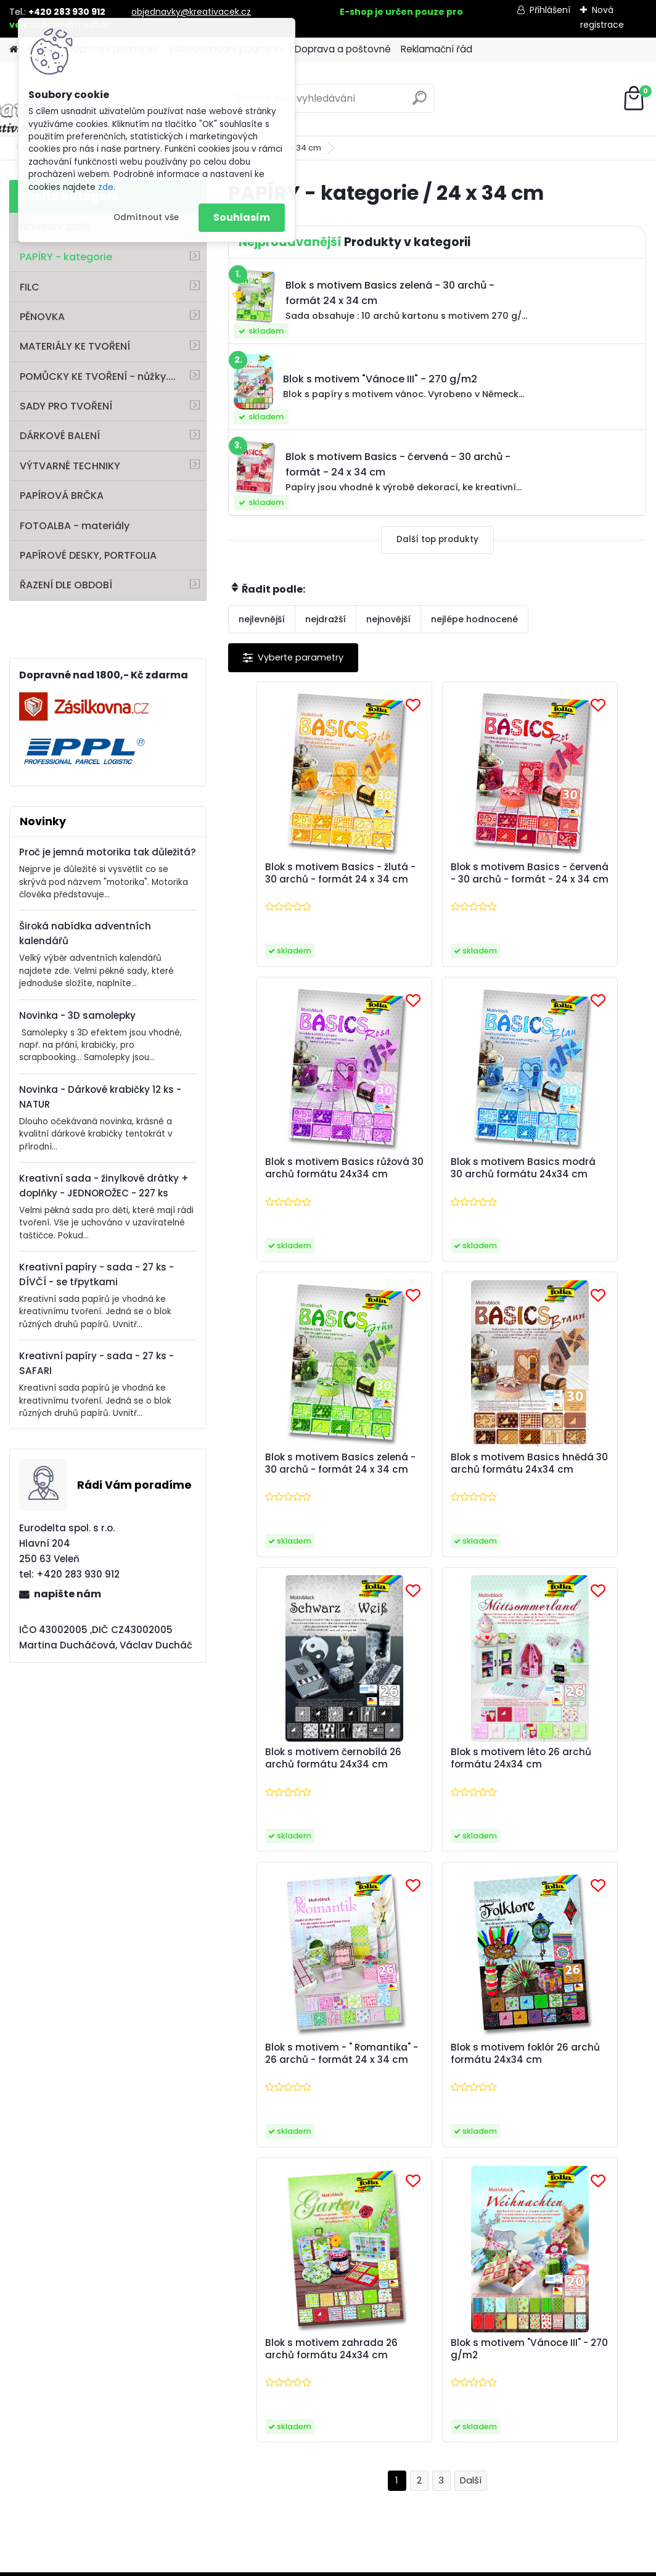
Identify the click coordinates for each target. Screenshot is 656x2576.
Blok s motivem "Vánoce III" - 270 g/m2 (575, 1793)
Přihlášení (550, 10)
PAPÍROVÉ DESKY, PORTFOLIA (88, 555)
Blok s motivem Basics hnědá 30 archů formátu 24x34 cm (574, 1184)
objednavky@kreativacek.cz (191, 12)
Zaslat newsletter (139, 2071)
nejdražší (325, 619)
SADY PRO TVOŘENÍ (66, 406)
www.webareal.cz (378, 2564)
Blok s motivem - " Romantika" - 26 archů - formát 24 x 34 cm (574, 1490)
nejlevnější (262, 619)
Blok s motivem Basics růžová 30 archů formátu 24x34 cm (574, 879)
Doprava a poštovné (343, 49)
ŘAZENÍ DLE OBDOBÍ (66, 585)
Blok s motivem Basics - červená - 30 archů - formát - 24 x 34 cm (435, 879)
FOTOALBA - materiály (74, 526)
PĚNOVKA (42, 317)
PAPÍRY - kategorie (66, 257)
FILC (29, 287)
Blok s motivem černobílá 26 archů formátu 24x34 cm (287, 1490)
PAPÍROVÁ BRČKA (62, 495)
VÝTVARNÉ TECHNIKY (70, 466)
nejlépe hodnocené (474, 619)
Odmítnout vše (146, 217)
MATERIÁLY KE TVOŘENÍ (75, 346)
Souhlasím (241, 217)
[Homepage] (13, 50)
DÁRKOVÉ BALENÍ (60, 436)
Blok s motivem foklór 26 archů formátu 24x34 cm (293, 1795)
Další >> (470, 1932)
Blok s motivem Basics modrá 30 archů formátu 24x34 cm (296, 1184)
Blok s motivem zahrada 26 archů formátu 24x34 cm (426, 1795)
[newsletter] (600, 2061)
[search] (419, 103)
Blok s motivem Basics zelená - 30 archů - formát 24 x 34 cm (435, 1184)
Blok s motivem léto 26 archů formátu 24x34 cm (435, 1490)
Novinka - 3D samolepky (77, 1015)
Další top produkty (437, 539)
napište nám (67, 1594)
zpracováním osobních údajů (547, 2089)
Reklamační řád (436, 49)
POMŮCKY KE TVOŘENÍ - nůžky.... (98, 376)
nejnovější (388, 619)
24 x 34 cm (299, 148)
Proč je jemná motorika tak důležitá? (107, 852)
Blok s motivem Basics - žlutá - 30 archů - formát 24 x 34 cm (296, 879)
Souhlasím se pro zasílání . (525, 2096)
